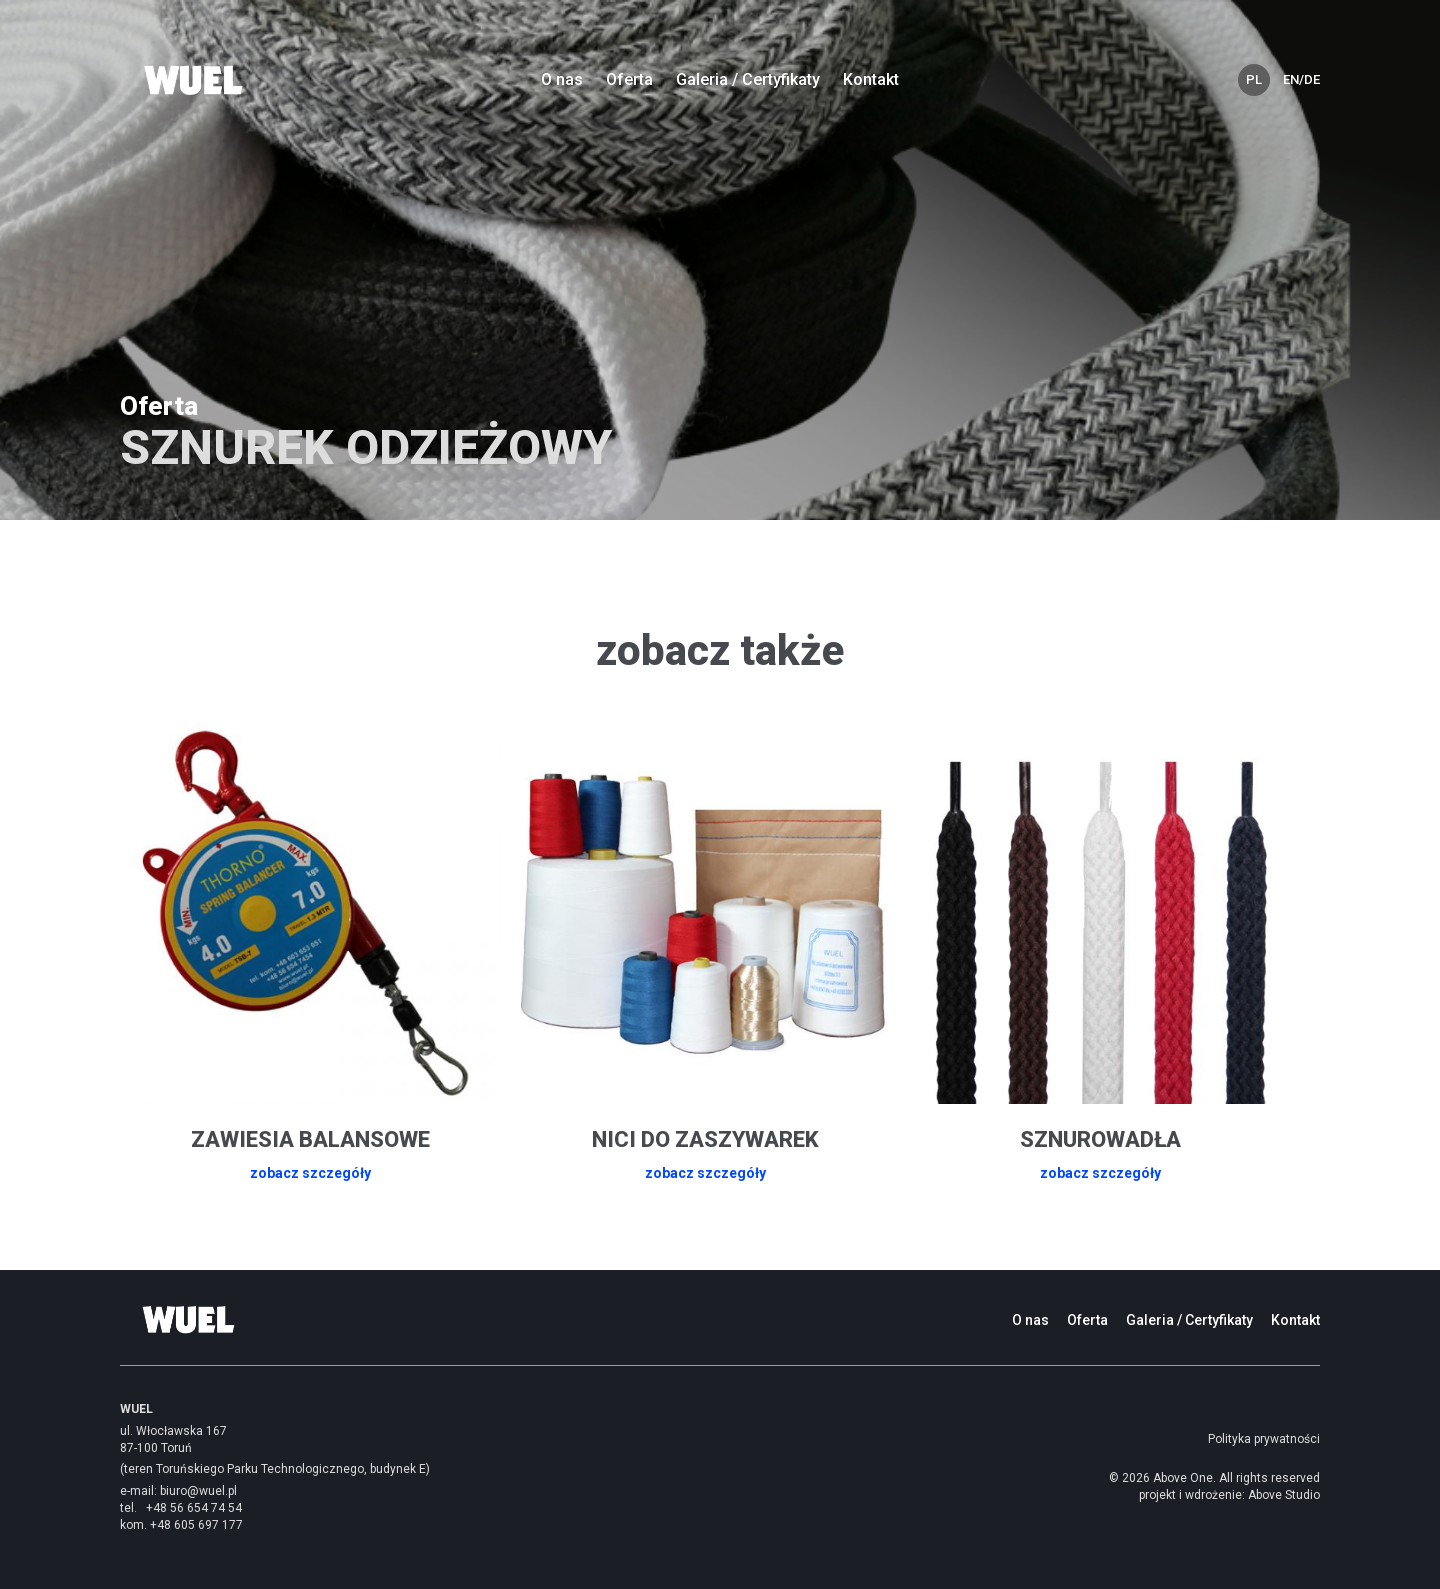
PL (1254, 79)
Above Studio (1284, 1495)
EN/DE (1299, 79)
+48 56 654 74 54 (194, 1508)
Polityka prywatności (1264, 1439)
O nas (562, 79)
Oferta (629, 79)
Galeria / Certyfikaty (748, 79)
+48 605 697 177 (196, 1525)
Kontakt (871, 79)
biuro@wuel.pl (198, 1491)
